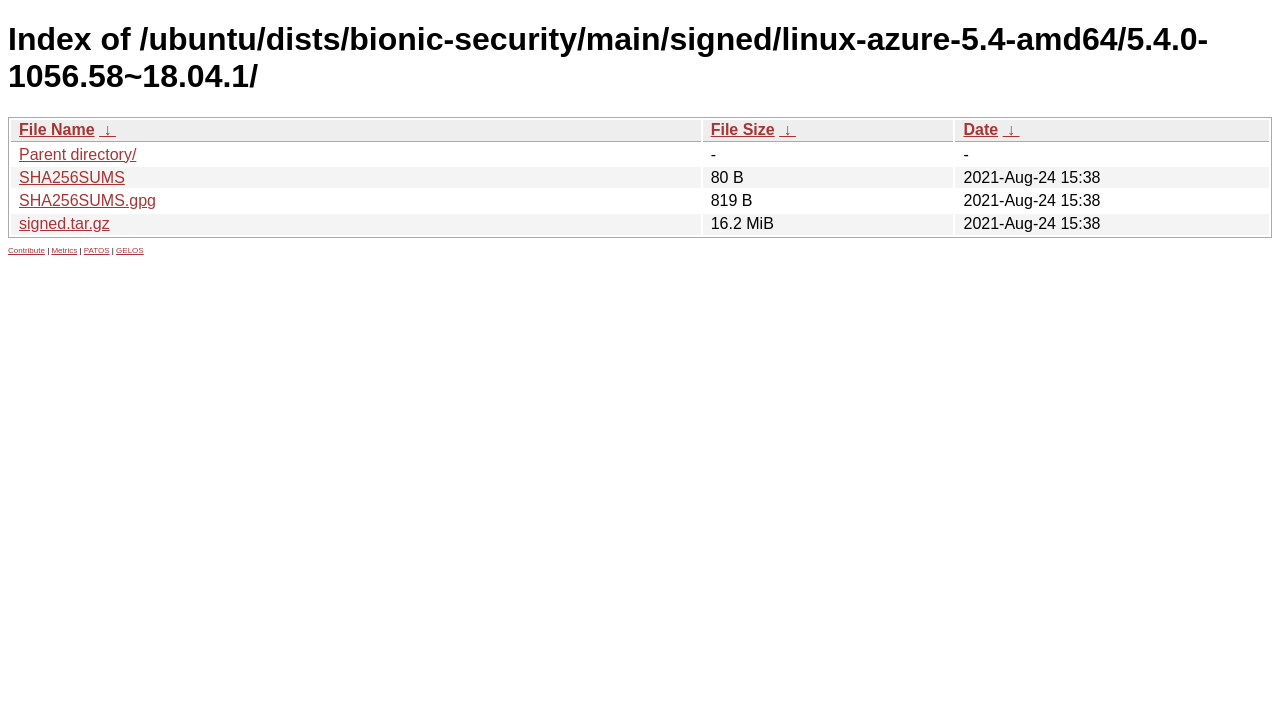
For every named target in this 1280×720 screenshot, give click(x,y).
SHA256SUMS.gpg (87, 200)
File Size (743, 129)
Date (980, 129)
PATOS (97, 250)
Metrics (64, 250)
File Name (57, 129)
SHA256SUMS (72, 177)
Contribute (26, 250)
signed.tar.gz (64, 223)
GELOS (130, 250)
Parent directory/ (77, 154)
